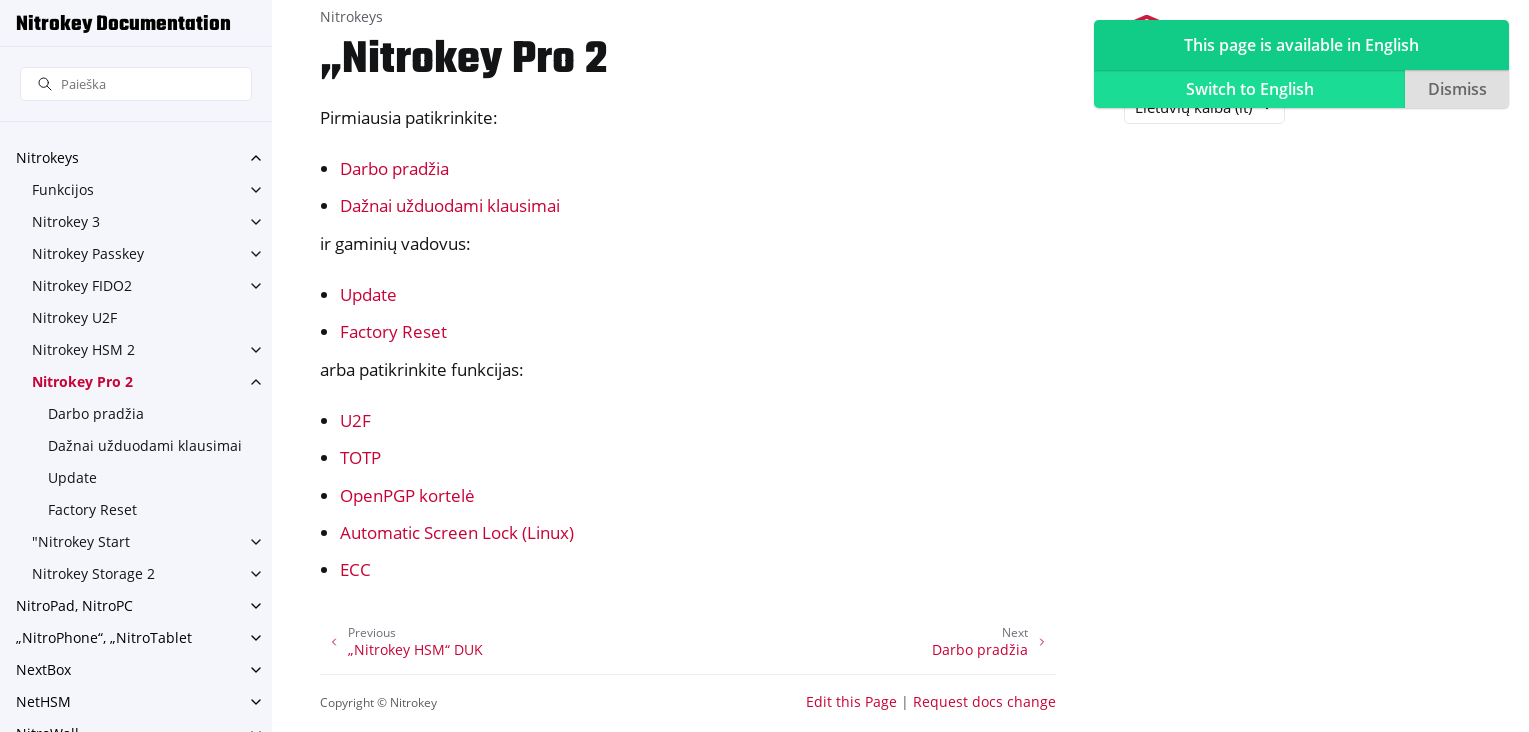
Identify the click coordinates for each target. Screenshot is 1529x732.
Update (72, 477)
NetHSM (43, 701)
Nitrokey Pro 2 (82, 381)
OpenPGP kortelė (407, 495)
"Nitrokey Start (81, 541)
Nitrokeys (47, 157)
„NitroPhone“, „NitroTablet (104, 637)
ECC (355, 569)
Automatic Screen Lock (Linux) (457, 532)
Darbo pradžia (96, 413)
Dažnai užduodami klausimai (145, 445)
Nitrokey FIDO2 (82, 285)
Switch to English (1250, 89)
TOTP (360, 457)
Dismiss (1457, 89)
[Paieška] (136, 84)
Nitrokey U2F (74, 317)
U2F (355, 420)
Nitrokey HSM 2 (83, 349)
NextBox (43, 669)
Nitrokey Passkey (88, 253)
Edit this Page (851, 701)
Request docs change (984, 701)
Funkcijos (63, 189)
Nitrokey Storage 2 (93, 573)
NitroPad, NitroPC (74, 605)
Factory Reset (92, 509)
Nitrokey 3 (66, 221)
